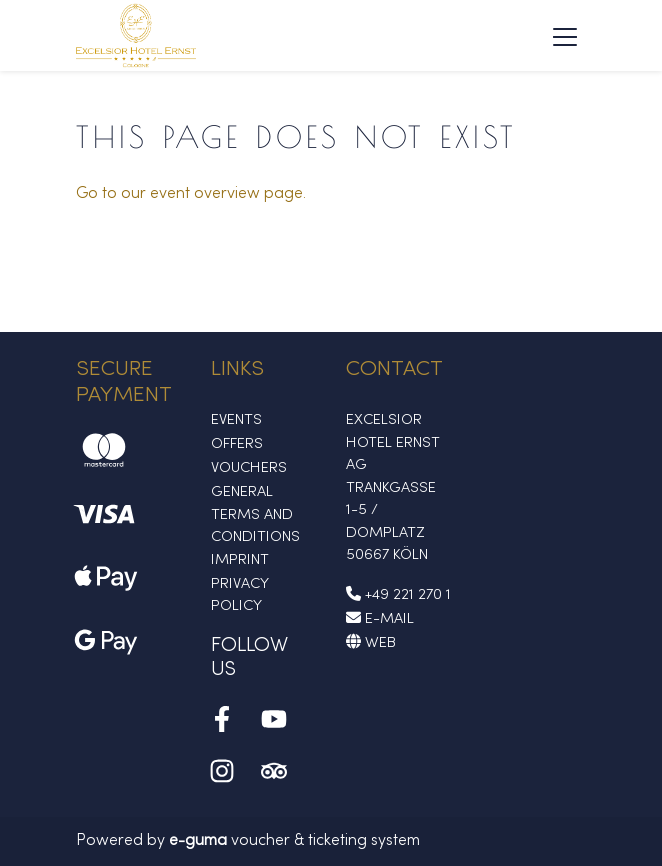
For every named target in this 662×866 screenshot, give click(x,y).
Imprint (240, 560)
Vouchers (249, 468)
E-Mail (380, 619)
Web (371, 643)
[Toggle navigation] (565, 36)
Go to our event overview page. (191, 194)
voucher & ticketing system (294, 841)
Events (236, 420)
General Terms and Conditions (255, 514)
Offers (237, 444)
